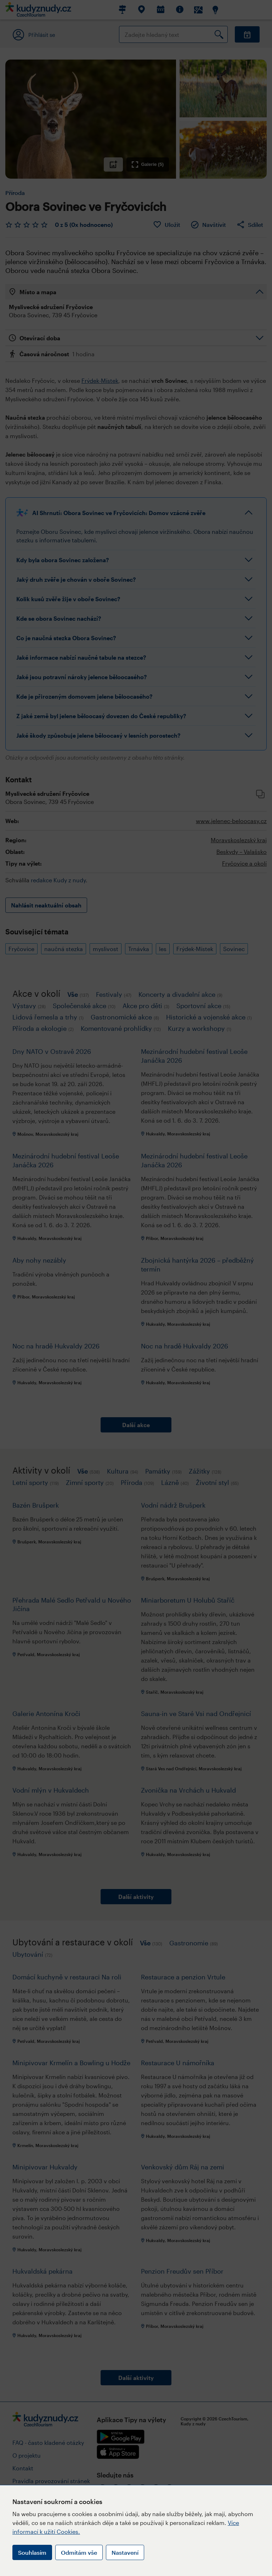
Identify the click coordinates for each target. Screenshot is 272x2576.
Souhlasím (32, 2552)
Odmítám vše (79, 2552)
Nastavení (125, 2552)
